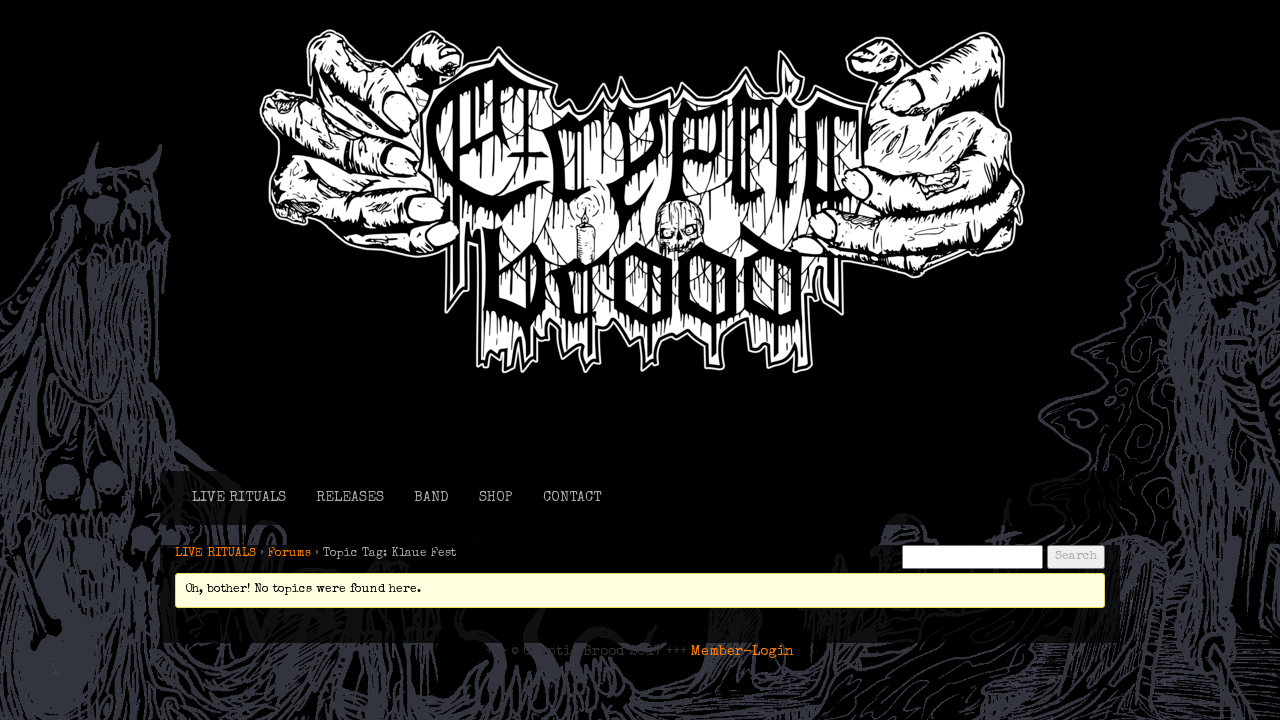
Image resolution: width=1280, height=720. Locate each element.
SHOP (496, 498)
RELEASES (350, 498)
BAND (431, 498)
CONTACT (572, 498)
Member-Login (742, 652)
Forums (289, 554)
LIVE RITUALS (239, 498)
